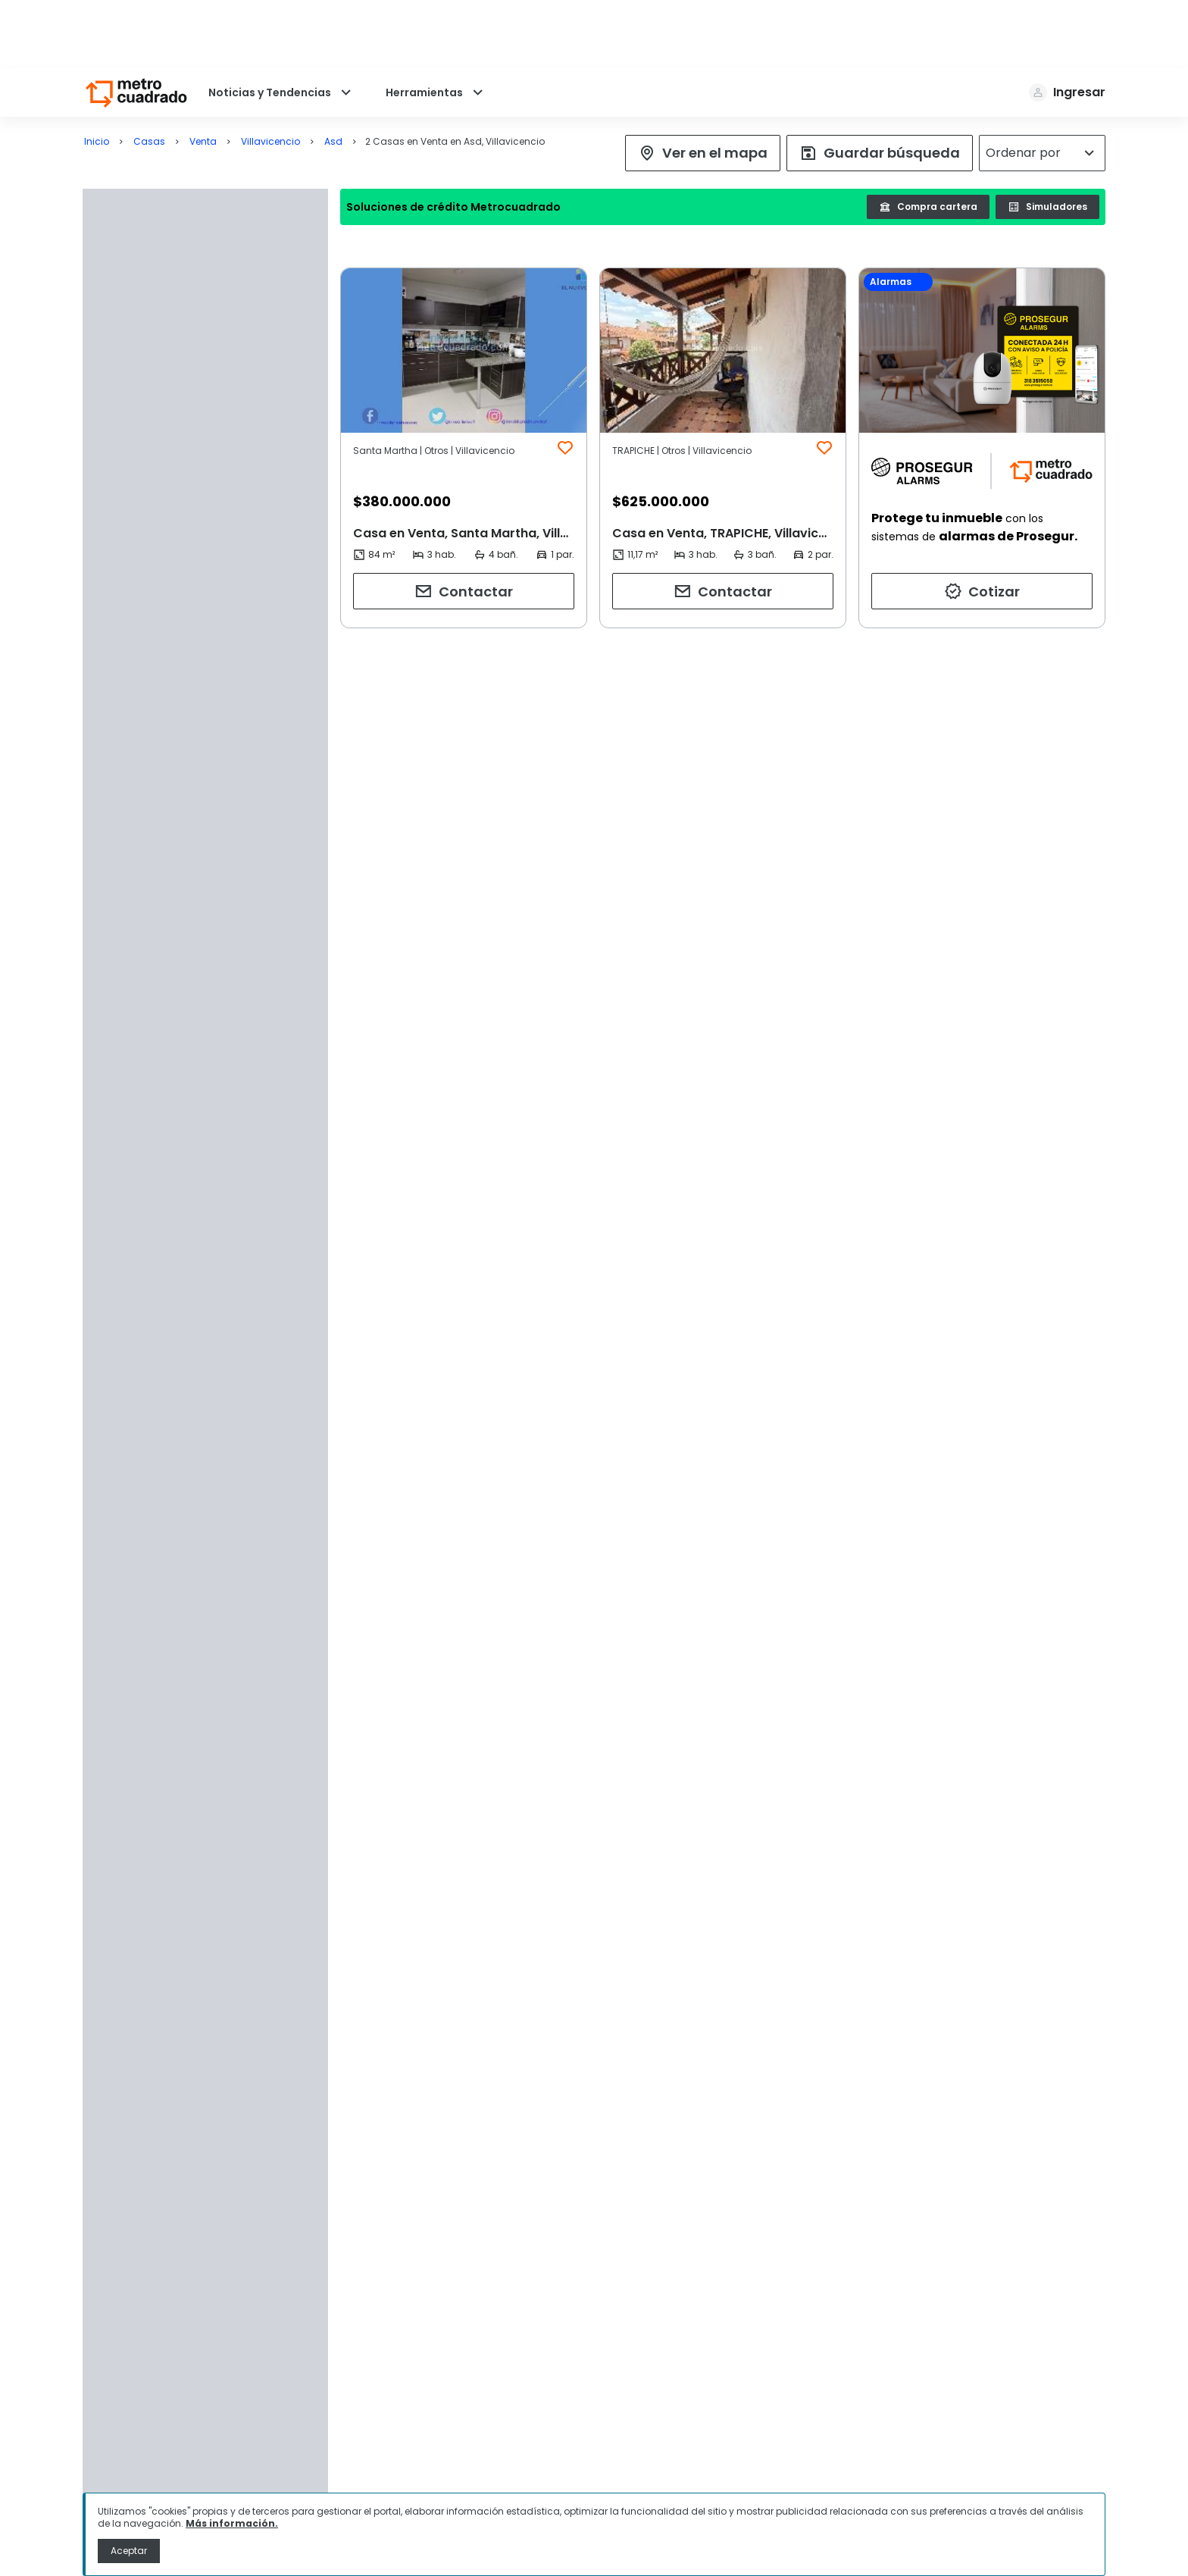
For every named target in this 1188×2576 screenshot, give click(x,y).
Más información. (232, 2523)
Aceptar (129, 2550)
